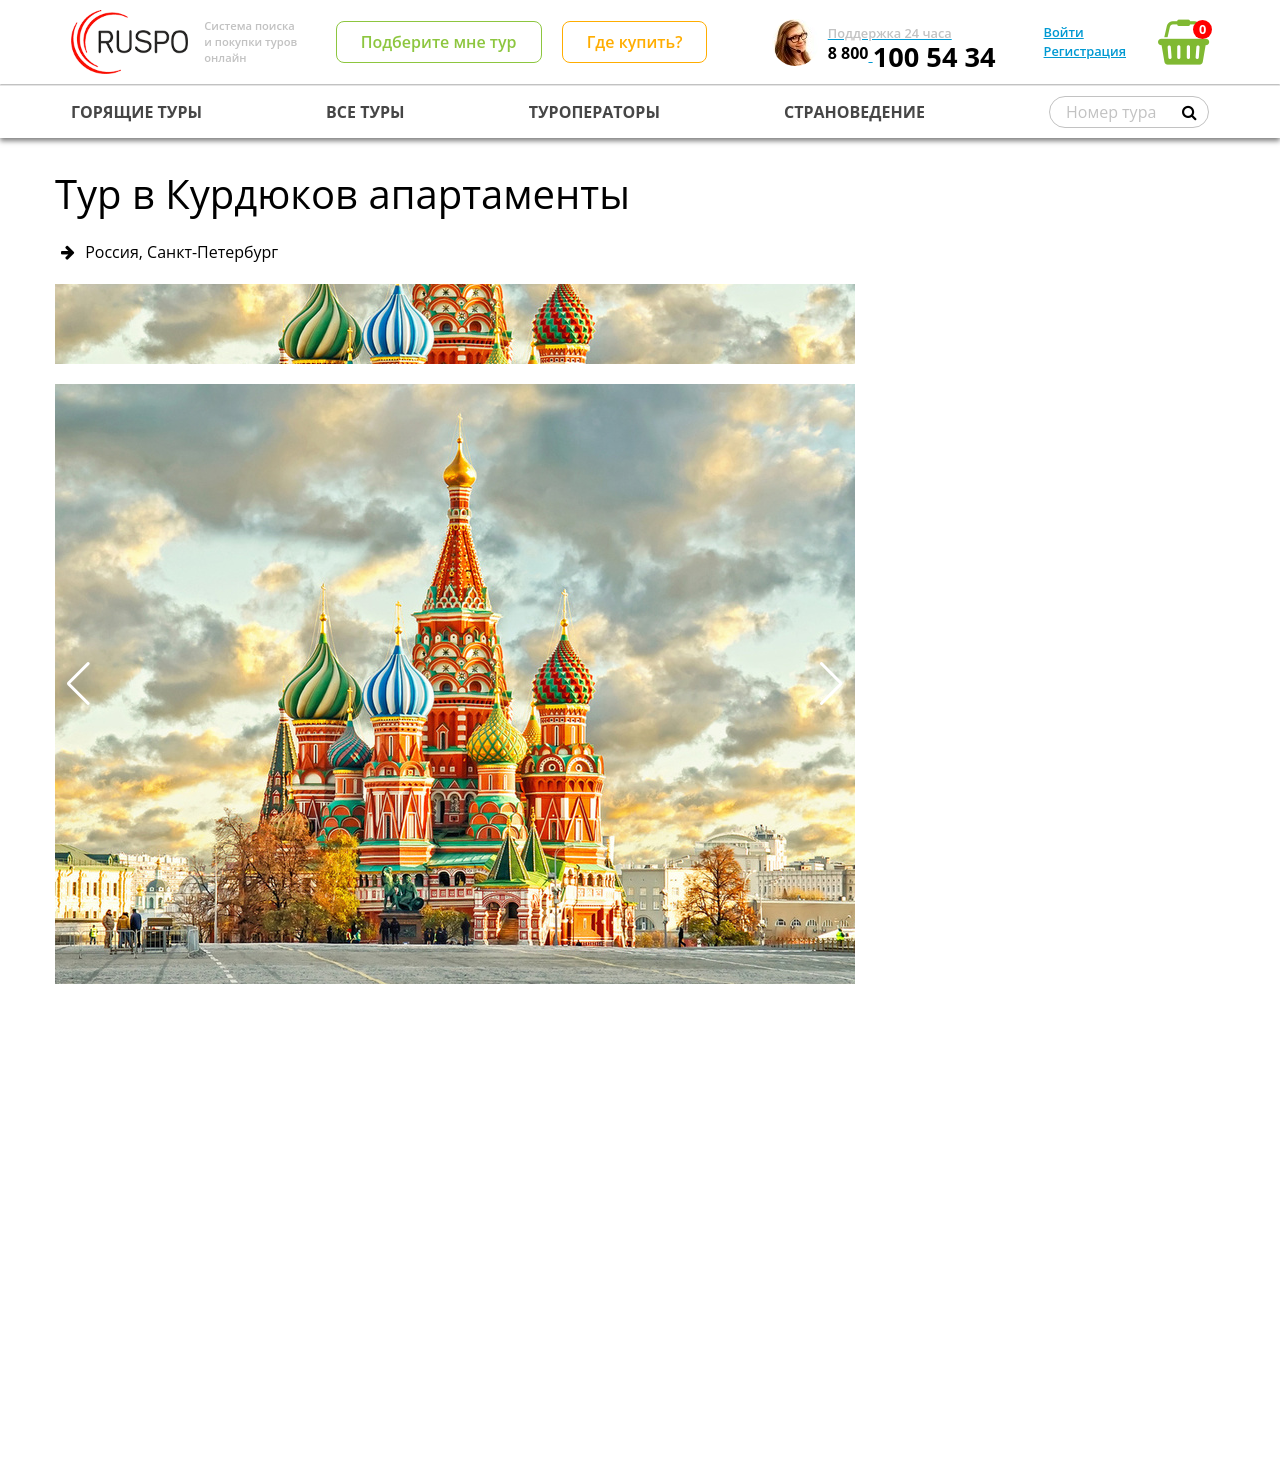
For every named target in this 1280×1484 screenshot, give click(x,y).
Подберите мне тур (439, 42)
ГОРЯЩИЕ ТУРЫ (136, 112)
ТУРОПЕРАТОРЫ (594, 112)
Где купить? (635, 42)
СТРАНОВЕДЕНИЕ (854, 112)
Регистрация (1085, 51)
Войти (1064, 32)
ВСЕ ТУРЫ (365, 112)
